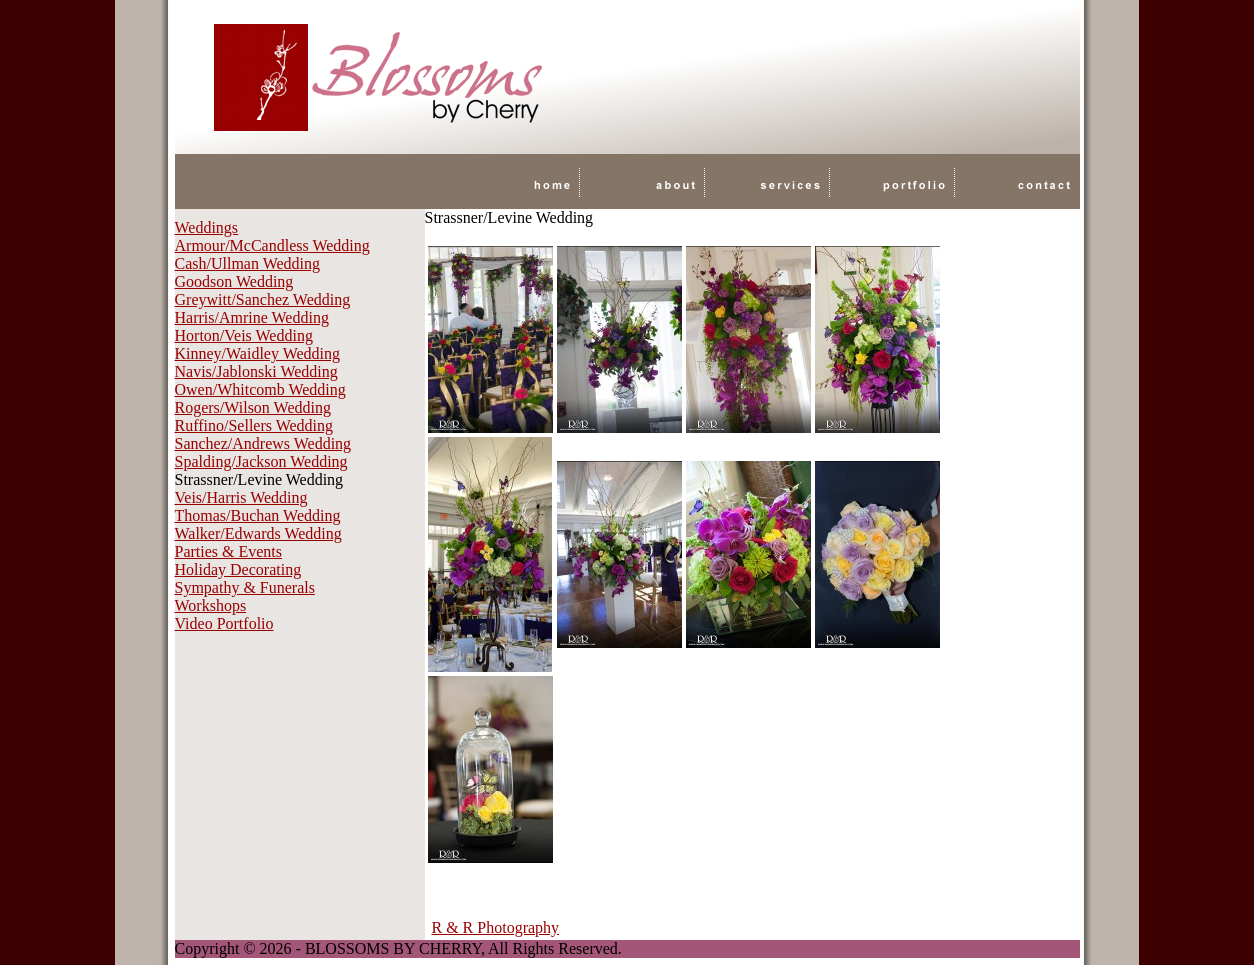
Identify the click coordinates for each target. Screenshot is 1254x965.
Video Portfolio (224, 623)
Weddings (207, 227)
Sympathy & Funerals (245, 587)
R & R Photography (496, 927)
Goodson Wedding (234, 281)
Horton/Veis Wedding (244, 335)
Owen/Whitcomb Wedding (260, 389)
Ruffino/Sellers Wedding (254, 425)
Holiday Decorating (238, 569)
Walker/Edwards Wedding (258, 533)
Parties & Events (229, 551)
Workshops (211, 605)
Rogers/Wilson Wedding (253, 407)
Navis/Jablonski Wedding (256, 371)
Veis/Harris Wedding (241, 497)
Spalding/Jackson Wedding (261, 461)
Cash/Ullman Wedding (248, 263)
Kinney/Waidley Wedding (258, 353)
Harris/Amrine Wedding (252, 317)
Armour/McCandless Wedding (272, 245)
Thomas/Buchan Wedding (258, 515)
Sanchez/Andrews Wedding (263, 443)
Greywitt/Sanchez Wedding (263, 299)
